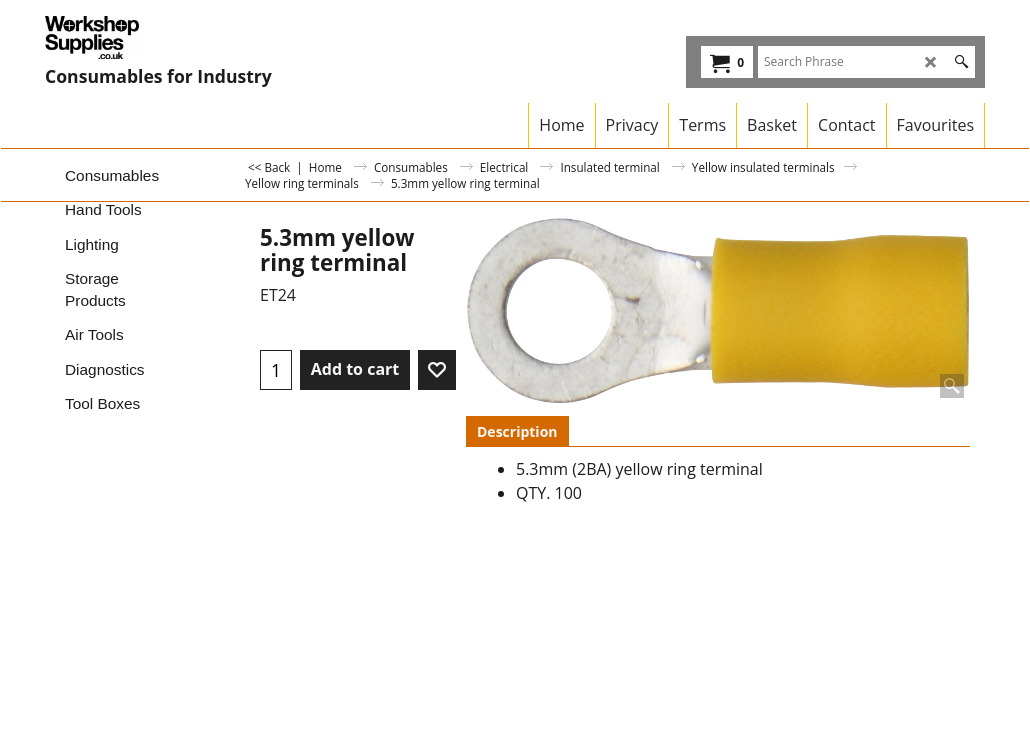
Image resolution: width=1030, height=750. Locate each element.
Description (517, 431)
